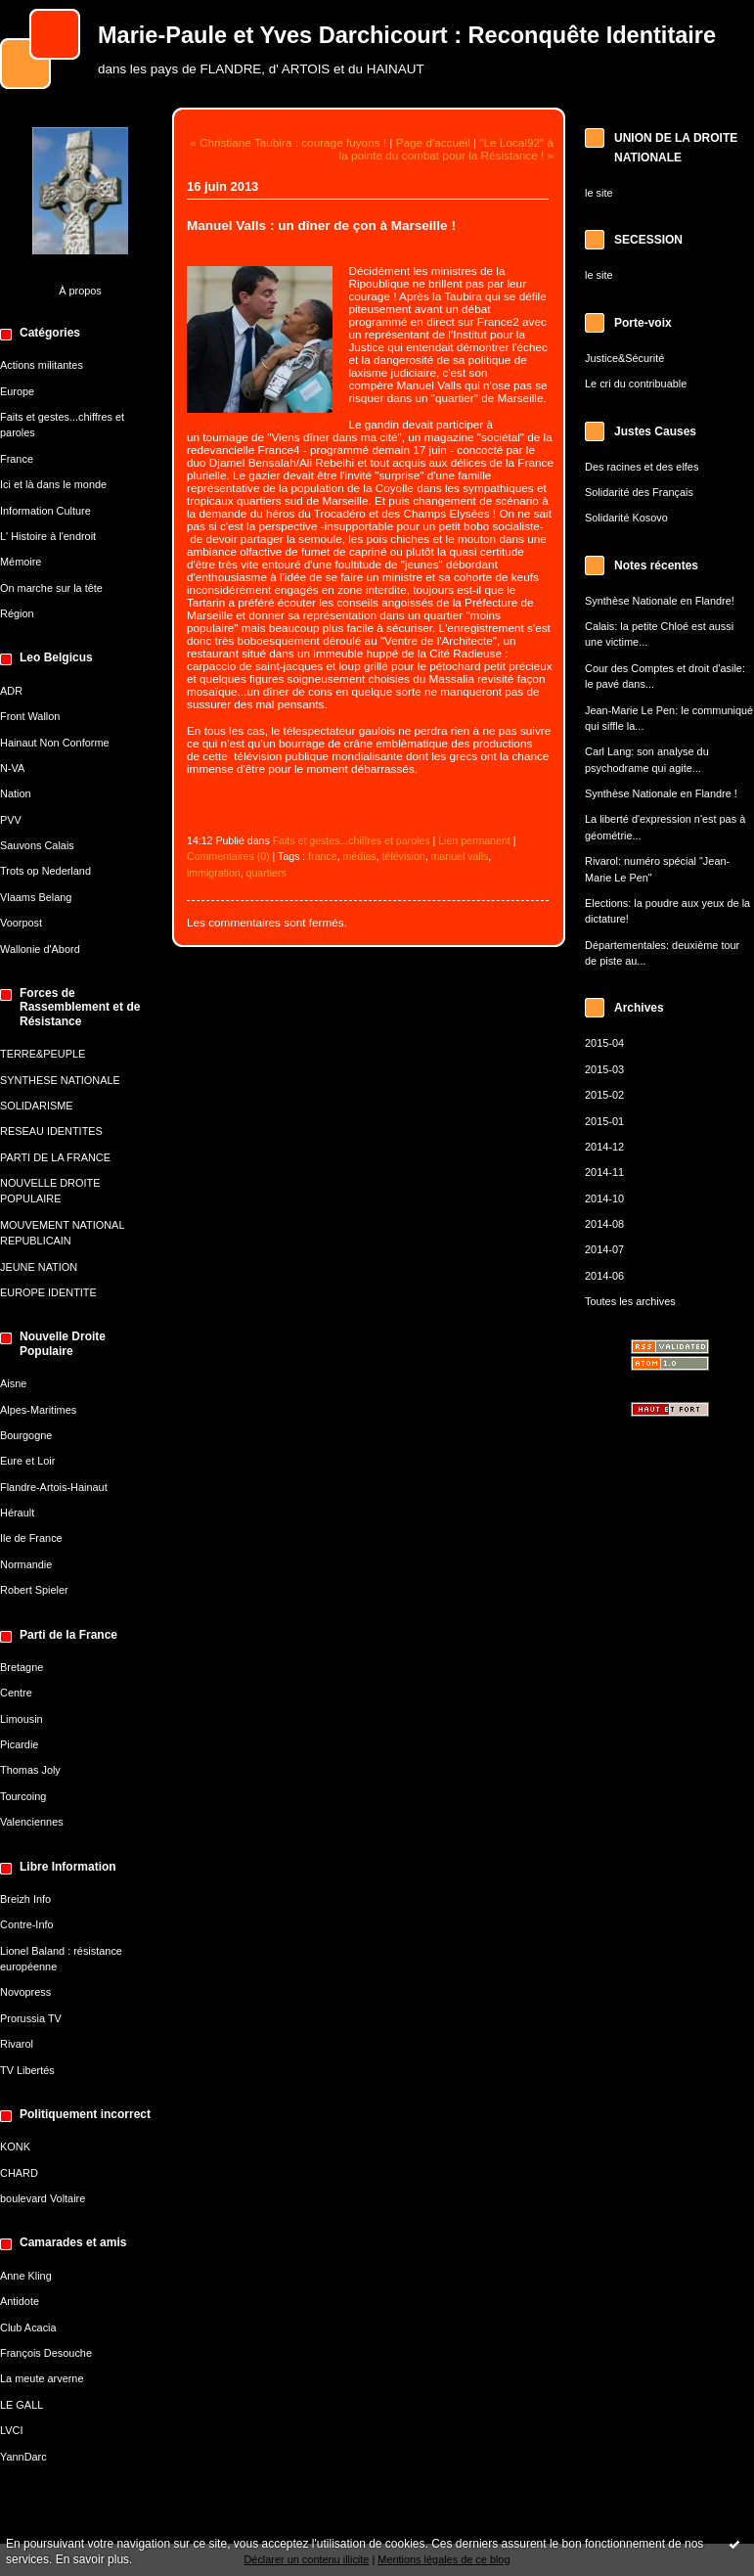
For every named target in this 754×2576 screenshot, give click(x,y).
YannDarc (23, 2457)
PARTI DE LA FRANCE (55, 1157)
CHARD (19, 2173)
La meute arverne (41, 2378)
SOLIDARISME (36, 1105)
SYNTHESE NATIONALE (60, 1080)
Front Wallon (30, 716)
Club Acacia (28, 2327)
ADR (11, 691)
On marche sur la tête (51, 588)
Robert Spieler (34, 1590)
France (16, 459)
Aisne (13, 1383)
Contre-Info (27, 1924)
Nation (15, 793)
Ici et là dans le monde (53, 484)
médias (360, 856)
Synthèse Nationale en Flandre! (659, 601)
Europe (17, 391)
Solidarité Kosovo (626, 517)
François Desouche (46, 2353)
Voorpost (21, 922)
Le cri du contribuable (636, 383)
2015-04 (604, 1043)
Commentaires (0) (228, 856)
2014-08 (604, 1224)
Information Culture (45, 511)
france (322, 856)
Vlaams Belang (35, 897)
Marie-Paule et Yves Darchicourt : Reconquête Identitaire (407, 35)
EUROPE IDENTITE (48, 1292)
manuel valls (460, 856)
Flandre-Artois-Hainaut (54, 1487)
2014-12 (604, 1146)
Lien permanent (474, 840)
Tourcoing (23, 1796)
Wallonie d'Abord (40, 949)
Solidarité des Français (639, 492)
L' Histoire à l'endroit (48, 536)
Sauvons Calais (37, 845)
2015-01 (604, 1121)
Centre (16, 1692)
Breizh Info (25, 1899)
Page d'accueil (433, 142)
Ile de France (31, 1538)
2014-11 (604, 1172)
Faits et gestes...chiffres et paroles (351, 840)
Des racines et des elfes (641, 467)
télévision (403, 856)
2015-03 (604, 1069)
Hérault (17, 1512)
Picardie (19, 1744)
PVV (11, 820)
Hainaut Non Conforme (55, 742)
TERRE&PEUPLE (42, 1054)
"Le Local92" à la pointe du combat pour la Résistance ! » (446, 148)
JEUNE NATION (38, 1267)
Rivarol (16, 2044)
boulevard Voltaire (42, 2198)
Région (17, 613)
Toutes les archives (630, 1301)
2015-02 (604, 1095)
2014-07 (604, 1249)
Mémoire (20, 561)
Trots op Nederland (45, 871)
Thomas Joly (30, 1770)
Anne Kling (26, 2276)
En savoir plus (92, 2559)
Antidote (19, 2301)
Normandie (26, 1564)
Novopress (25, 1992)
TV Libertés (27, 2070)
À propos (80, 290)
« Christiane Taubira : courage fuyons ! (288, 142)
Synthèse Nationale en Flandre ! (661, 793)
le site (599, 193)
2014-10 (604, 1198)
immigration (214, 873)
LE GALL (21, 2405)
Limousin (21, 1719)
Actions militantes (41, 365)
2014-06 (604, 1276)
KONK (15, 2146)
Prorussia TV (31, 2018)
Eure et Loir (27, 1461)
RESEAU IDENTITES (51, 1131)
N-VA (12, 768)
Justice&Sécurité (624, 358)
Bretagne (21, 1667)
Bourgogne (26, 1435)
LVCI (11, 2430)
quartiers (266, 873)
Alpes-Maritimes (38, 1410)
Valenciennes (32, 1822)
